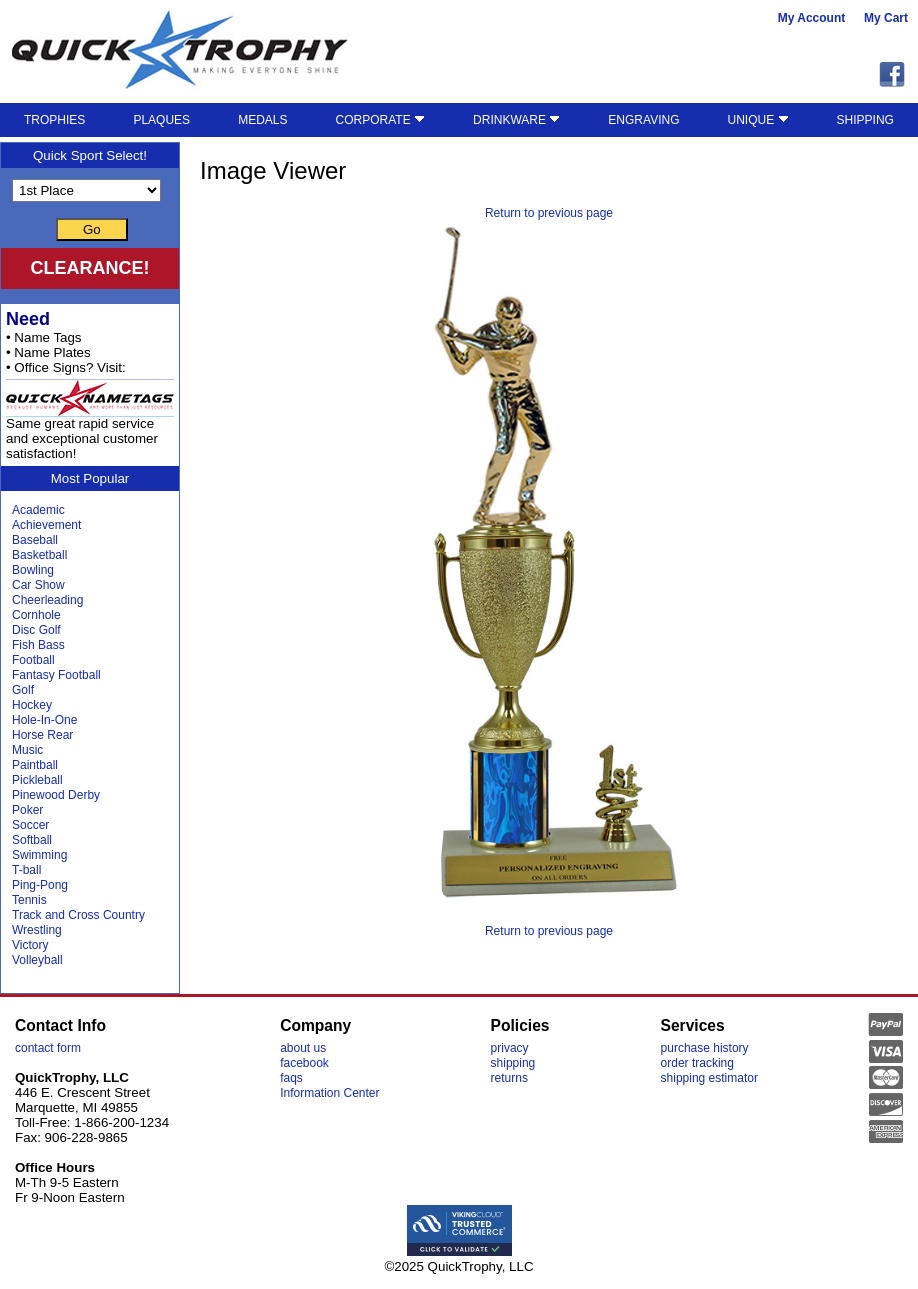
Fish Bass (38, 645)
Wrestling (37, 930)
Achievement (46, 525)
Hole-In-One (44, 720)
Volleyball (37, 960)
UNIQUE (758, 120)
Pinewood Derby (56, 795)
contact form (48, 1048)
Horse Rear (42, 735)
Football (33, 660)
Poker (27, 810)
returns (509, 1078)
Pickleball (37, 780)
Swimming (39, 855)
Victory (30, 945)
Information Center (329, 1093)
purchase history (705, 1048)
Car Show (38, 585)
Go (92, 229)
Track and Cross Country (78, 915)
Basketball (39, 555)
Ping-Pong (40, 885)
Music (27, 750)
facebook (304, 1063)
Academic (38, 510)
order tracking (697, 1063)
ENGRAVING (643, 120)
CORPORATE (380, 120)
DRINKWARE (516, 120)
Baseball (35, 540)
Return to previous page (549, 213)
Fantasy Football (56, 675)
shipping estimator (709, 1078)
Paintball (35, 765)
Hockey (32, 705)
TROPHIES (54, 120)
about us (303, 1048)
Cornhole (36, 615)
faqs (291, 1078)
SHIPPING (865, 120)
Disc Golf (36, 630)
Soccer (30, 825)
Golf (23, 690)
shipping (513, 1063)
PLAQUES (161, 120)
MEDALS (262, 120)
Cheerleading (47, 600)
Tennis (29, 900)
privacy (510, 1048)
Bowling (33, 570)
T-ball (26, 870)
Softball (32, 840)
